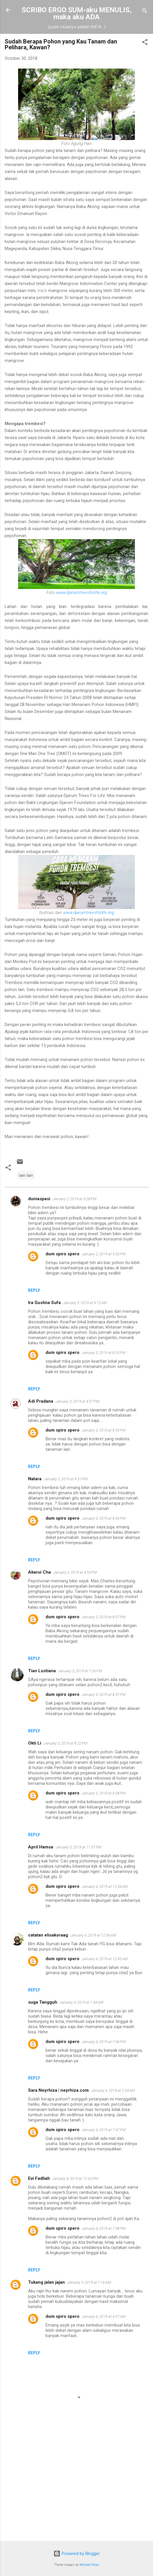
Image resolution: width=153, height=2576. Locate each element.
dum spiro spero (62, 1253)
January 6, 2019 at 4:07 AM (104, 2316)
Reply (34, 1290)
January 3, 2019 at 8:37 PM (104, 1617)
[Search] (144, 12)
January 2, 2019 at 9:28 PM (74, 1199)
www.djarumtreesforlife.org (81, 592)
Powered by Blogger (76, 2553)
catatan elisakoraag (48, 1935)
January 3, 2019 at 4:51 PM (66, 1479)
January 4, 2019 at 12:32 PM (75, 2178)
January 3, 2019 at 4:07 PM (77, 1401)
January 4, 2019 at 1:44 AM (81, 2002)
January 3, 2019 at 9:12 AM (85, 1303)
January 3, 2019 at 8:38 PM (104, 1793)
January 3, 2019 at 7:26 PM (80, 1671)
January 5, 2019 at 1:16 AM (89, 2282)
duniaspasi (39, 1198)
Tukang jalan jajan (46, 2282)
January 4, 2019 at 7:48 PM (104, 2228)
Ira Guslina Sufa (44, 1302)
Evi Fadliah (39, 2178)
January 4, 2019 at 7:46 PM (104, 2042)
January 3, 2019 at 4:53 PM (75, 1572)
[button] (144, 43)
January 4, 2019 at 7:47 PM (104, 2130)
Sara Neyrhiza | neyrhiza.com (58, 2090)
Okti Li (34, 1743)
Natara (34, 1478)
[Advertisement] (76, 2491)
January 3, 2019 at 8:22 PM (65, 1743)
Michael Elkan (89, 2565)
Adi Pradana (40, 1401)
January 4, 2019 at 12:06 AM (93, 1935)
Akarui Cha (39, 1572)
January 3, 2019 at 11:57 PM (78, 1847)
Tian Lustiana (42, 1670)
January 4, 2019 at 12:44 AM (105, 1886)
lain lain (26, 1175)
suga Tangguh (42, 2002)
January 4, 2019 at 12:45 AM (105, 1959)
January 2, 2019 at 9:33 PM (104, 1254)
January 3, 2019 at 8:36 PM (104, 1518)
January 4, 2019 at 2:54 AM (113, 2090)
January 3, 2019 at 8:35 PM (104, 1352)
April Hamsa (40, 1847)
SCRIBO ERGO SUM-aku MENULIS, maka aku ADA (77, 13)
